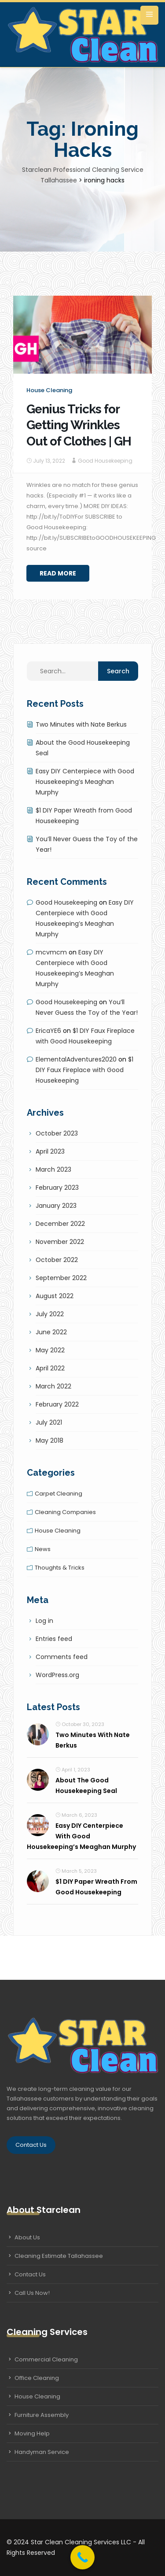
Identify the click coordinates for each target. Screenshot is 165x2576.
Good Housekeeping (105, 460)
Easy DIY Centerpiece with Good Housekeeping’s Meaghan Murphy (85, 782)
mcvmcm (51, 952)
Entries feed (54, 1638)
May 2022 (50, 1350)
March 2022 (53, 1386)
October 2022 (57, 1259)
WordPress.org (57, 1674)
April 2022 (50, 1368)
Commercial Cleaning (46, 2359)
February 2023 (57, 1187)
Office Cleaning (37, 2378)
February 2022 (57, 1404)
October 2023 (57, 1133)
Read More (58, 573)
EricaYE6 (48, 1030)
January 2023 (56, 1205)
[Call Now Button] (82, 2557)
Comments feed (62, 1656)
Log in (44, 1620)
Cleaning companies (65, 1512)
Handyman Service (42, 2452)
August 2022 (54, 1296)
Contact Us (31, 2145)
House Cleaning (37, 2396)
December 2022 (60, 1223)
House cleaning (49, 390)
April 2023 (50, 1151)
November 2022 (60, 1241)
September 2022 (61, 1277)
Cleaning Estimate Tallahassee (59, 2256)
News (43, 1549)
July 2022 (50, 1314)
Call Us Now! (32, 2293)
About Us (27, 2237)
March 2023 (53, 1169)
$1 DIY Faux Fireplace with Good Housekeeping (84, 1070)
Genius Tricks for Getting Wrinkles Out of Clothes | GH (78, 425)
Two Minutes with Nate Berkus (81, 724)
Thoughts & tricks (59, 1567)
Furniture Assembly (42, 2415)
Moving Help (32, 2433)
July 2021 (49, 1422)
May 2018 (49, 1440)
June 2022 (51, 1332)
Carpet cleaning (58, 1493)
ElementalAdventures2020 (76, 1059)
